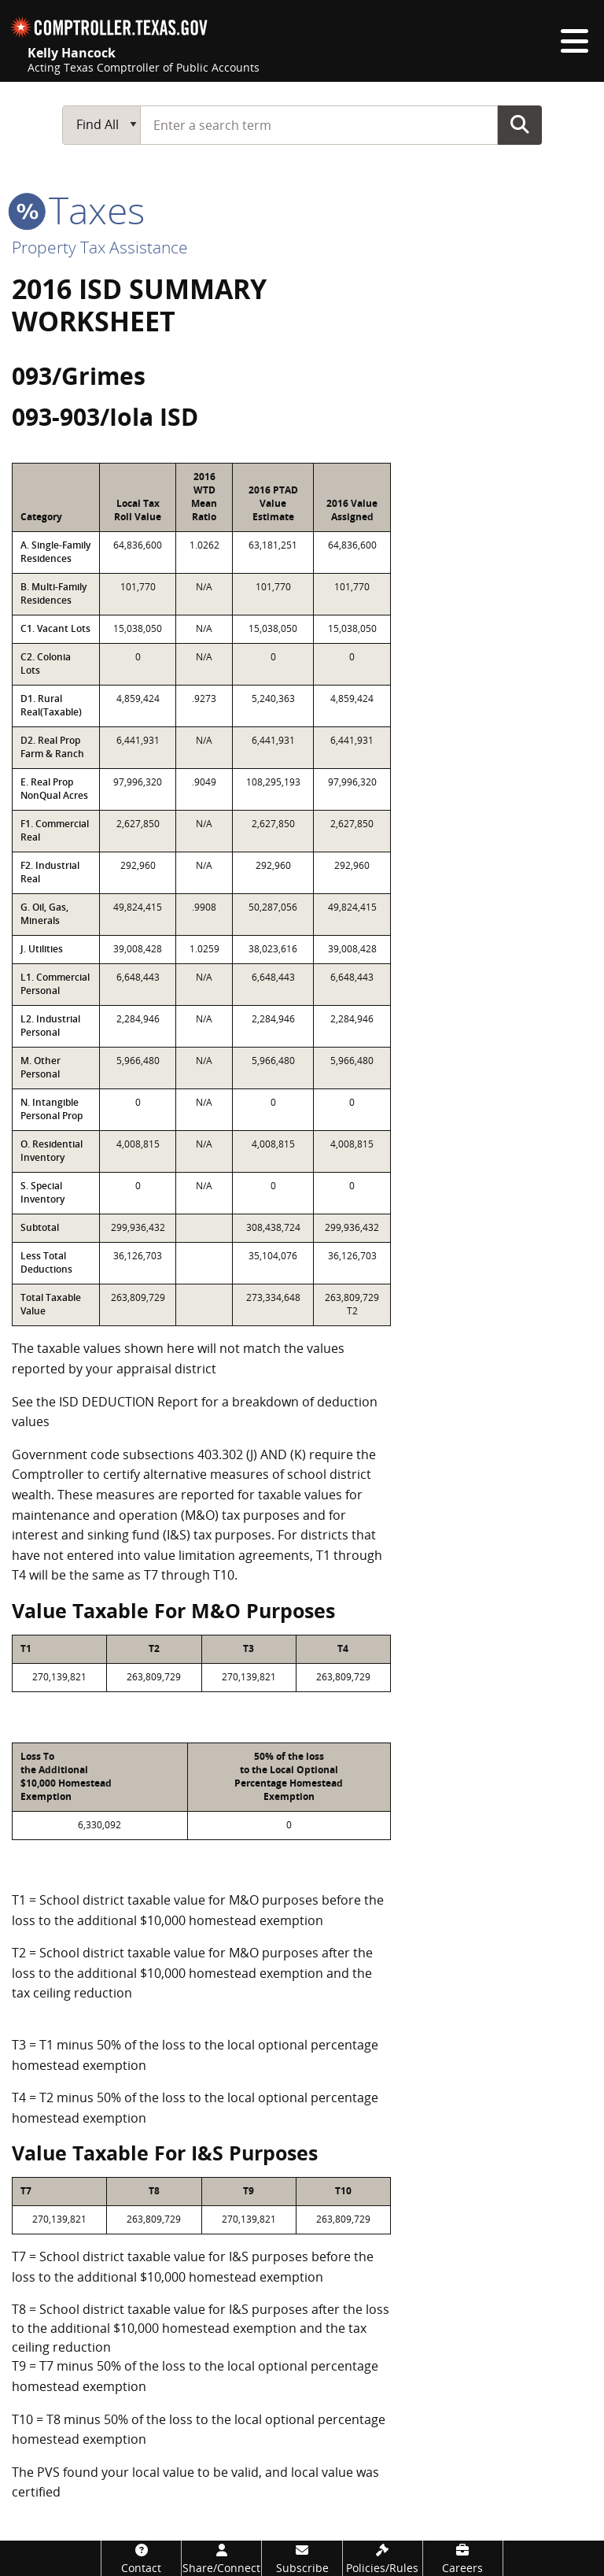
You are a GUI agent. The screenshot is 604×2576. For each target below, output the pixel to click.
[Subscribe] (301, 2558)
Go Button (520, 124)
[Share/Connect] (221, 2558)
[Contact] (141, 2558)
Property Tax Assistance (100, 247)
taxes (78, 209)
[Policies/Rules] (382, 2558)
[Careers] (463, 2558)
